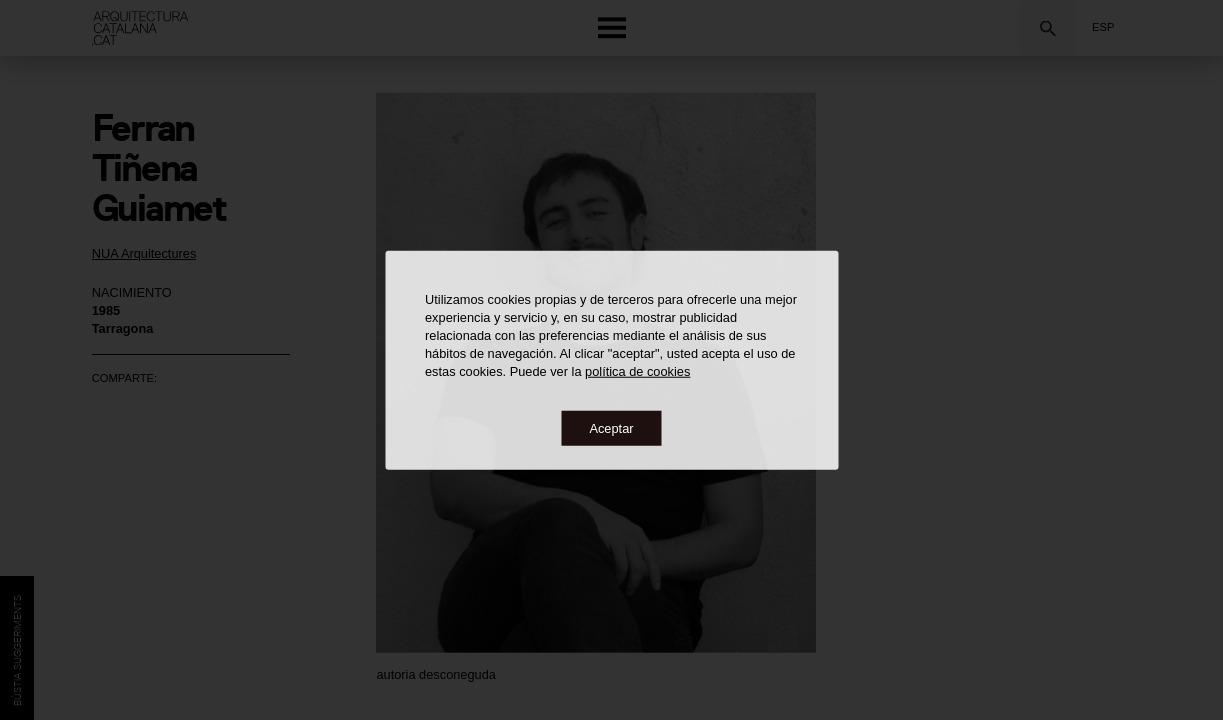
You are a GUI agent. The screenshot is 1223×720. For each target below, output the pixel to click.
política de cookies (637, 370)
